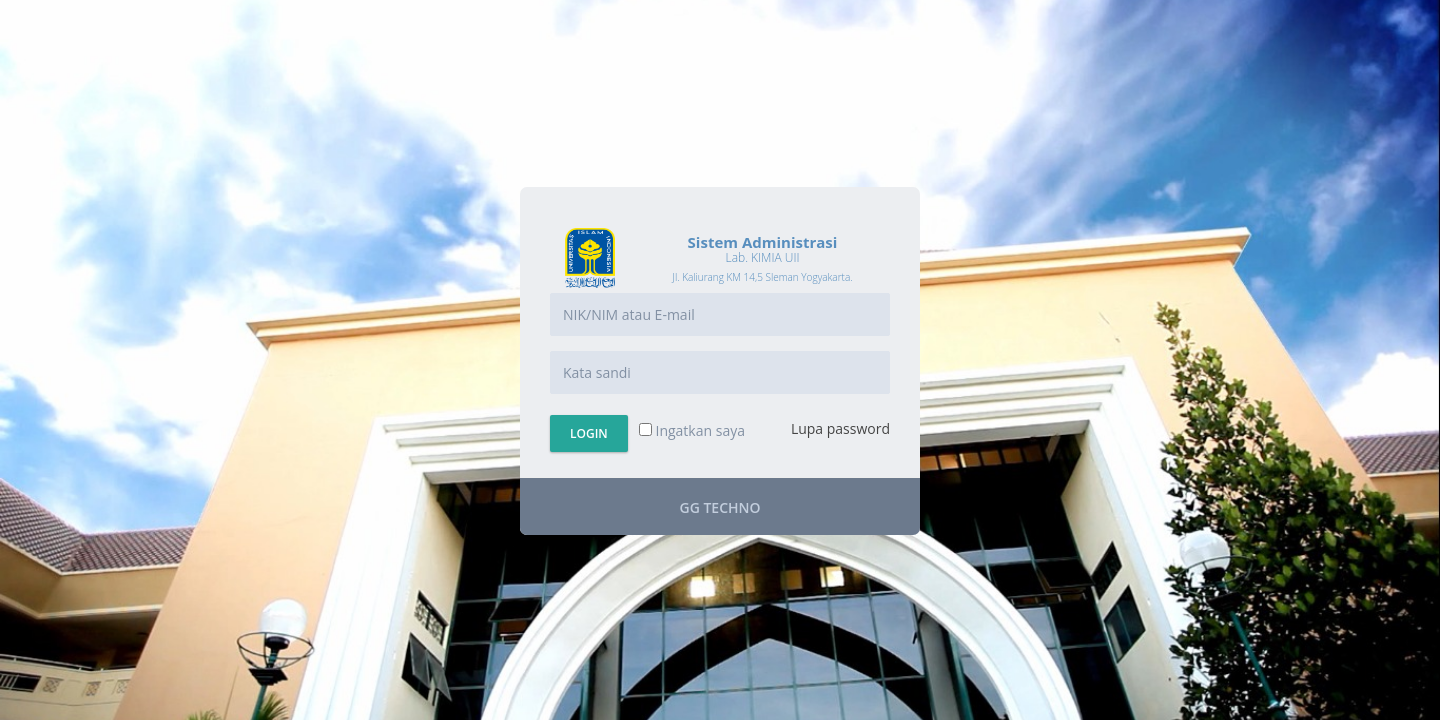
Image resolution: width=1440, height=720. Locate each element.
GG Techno (719, 507)
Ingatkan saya (692, 430)
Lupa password (840, 428)
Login (589, 433)
